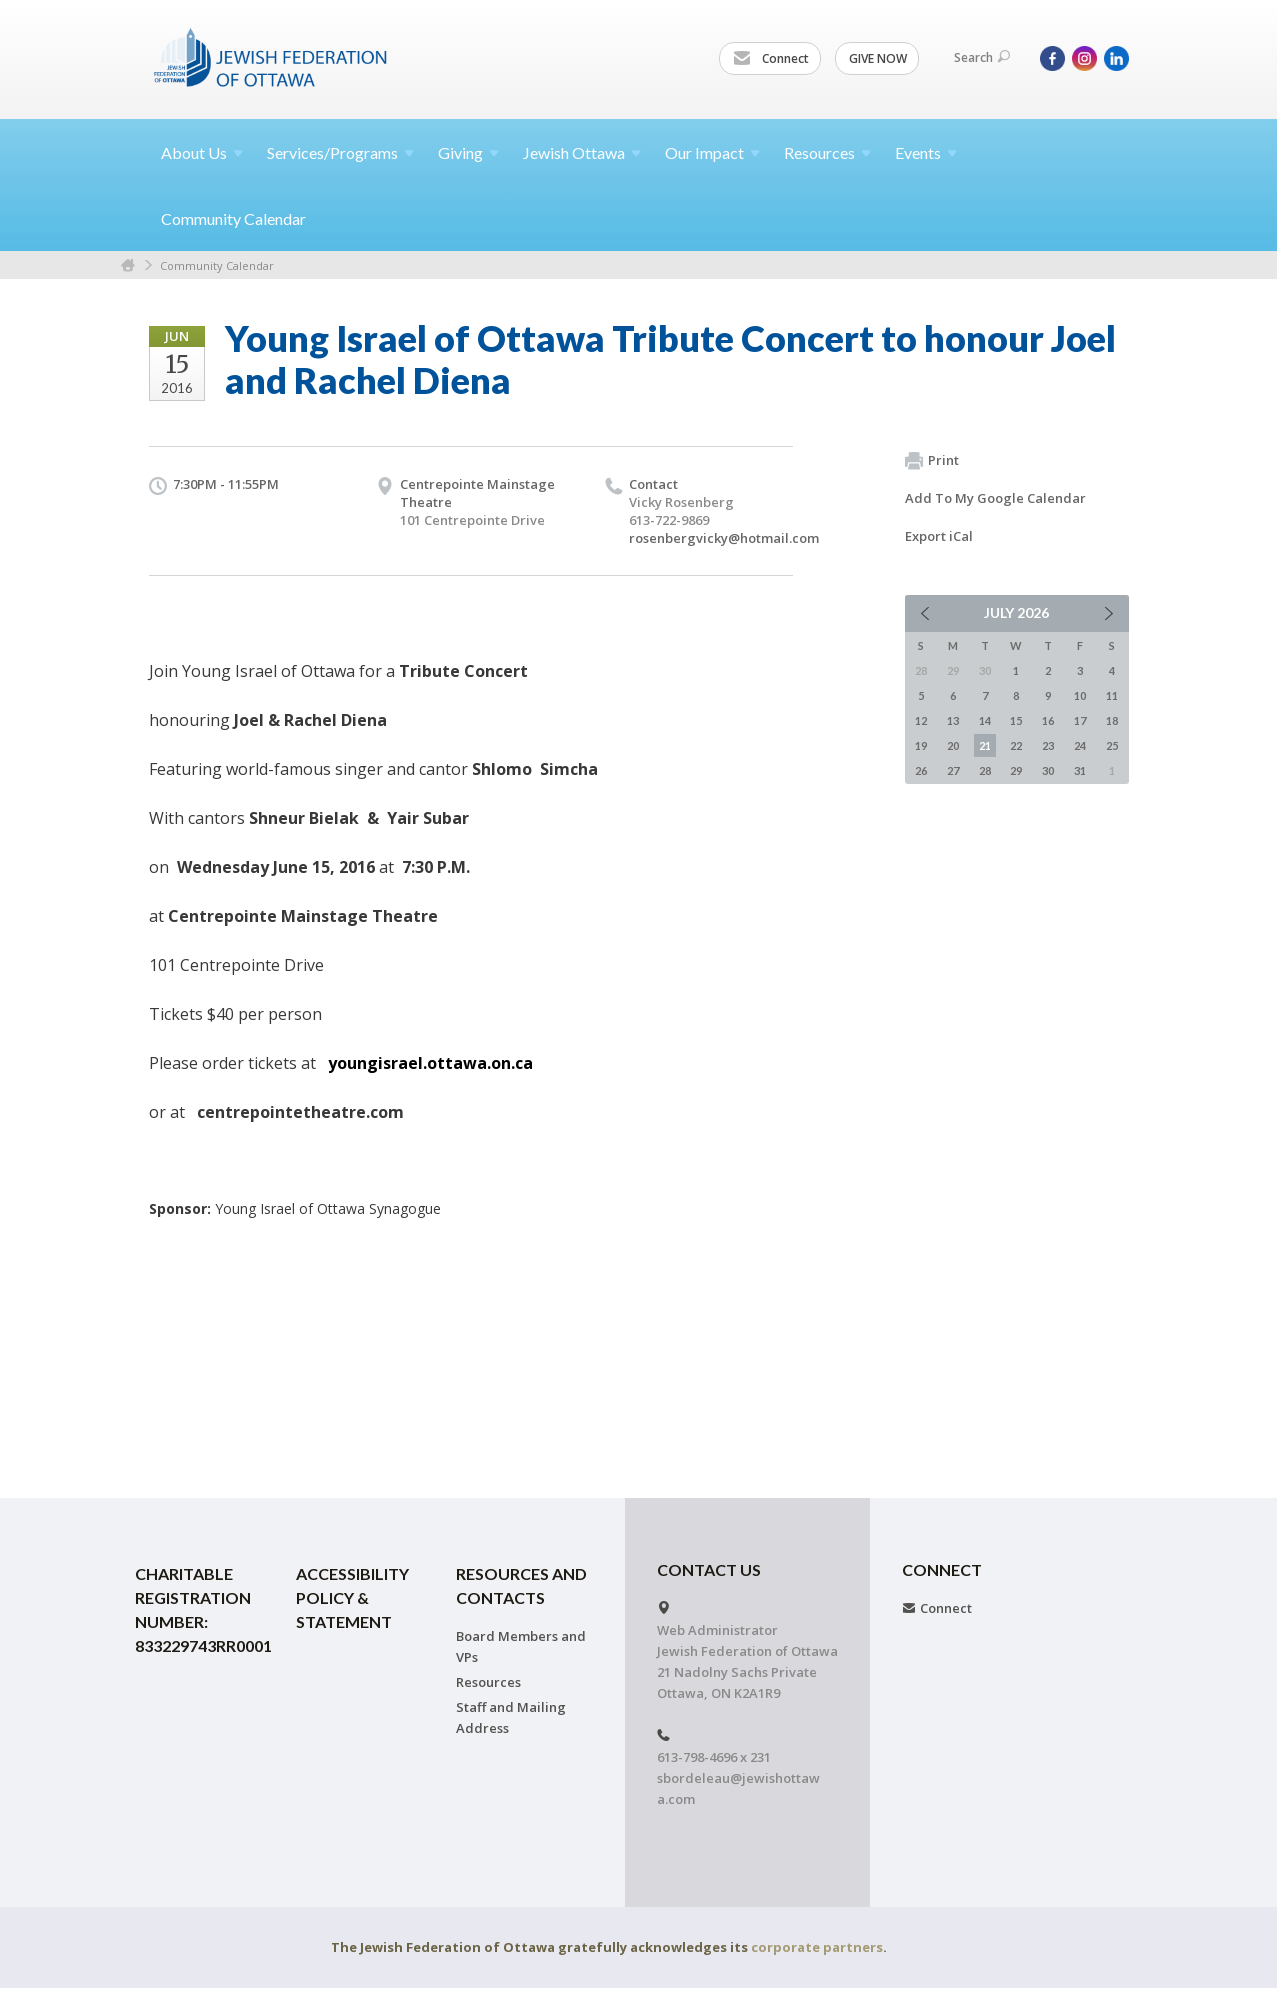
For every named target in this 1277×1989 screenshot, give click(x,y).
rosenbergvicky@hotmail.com (724, 538)
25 (1112, 745)
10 (1080, 695)
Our (712, 152)
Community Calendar (233, 218)
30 (1048, 770)
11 (1112, 695)
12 (921, 720)
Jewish (582, 152)
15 (1016, 720)
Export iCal (939, 536)
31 (1080, 770)
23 (1048, 745)
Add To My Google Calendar (995, 498)
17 (1080, 720)
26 (921, 770)
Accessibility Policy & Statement (352, 1597)
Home (128, 265)
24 (1080, 745)
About (202, 152)
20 (953, 745)
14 (985, 720)
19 (921, 745)
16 (1048, 720)
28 (985, 770)
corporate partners (817, 1947)
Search (982, 57)
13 (953, 720)
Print (932, 461)
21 (985, 745)
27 (953, 770)
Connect (771, 59)
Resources (488, 1682)
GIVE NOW (878, 58)
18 (1112, 720)
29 (1016, 770)
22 (1016, 745)
